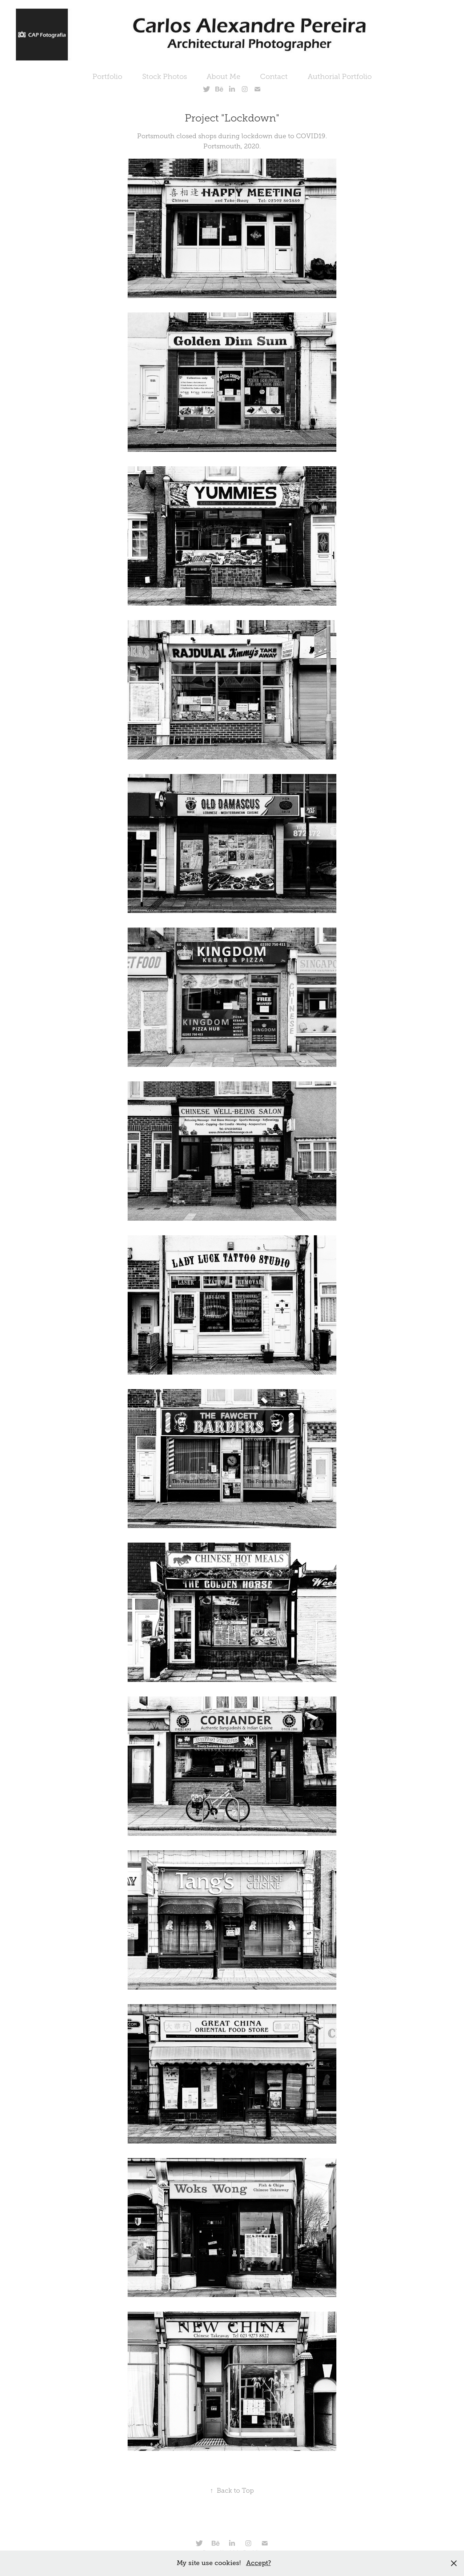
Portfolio (107, 76)
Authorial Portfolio (340, 76)
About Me (223, 76)
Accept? (258, 2563)
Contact (274, 76)
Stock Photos (164, 76)
